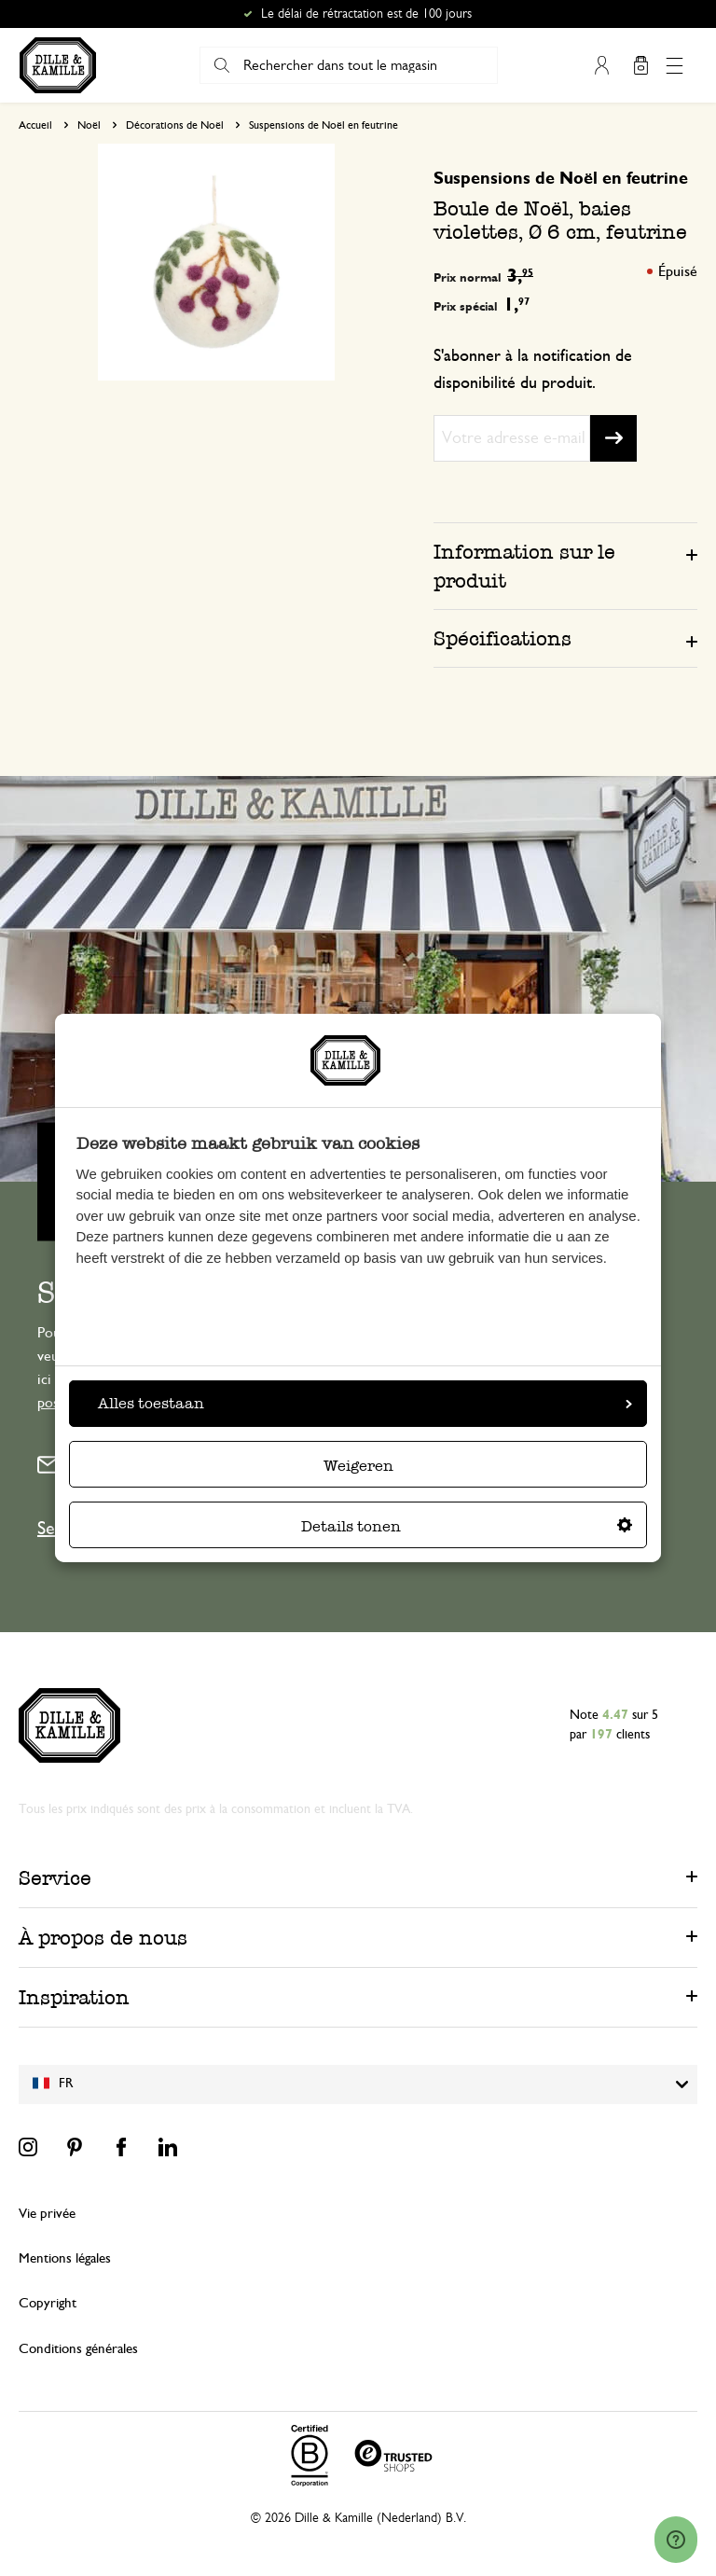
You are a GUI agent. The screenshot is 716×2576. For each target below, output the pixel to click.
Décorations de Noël (175, 125)
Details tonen (466, 1526)
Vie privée (47, 2214)
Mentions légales (65, 2258)
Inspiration (74, 1997)
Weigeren (358, 1466)
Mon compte (601, 65)
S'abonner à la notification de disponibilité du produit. (533, 369)
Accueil (35, 125)
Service (55, 1878)
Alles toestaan (365, 1403)
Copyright (47, 2303)
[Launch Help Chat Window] (675, 2539)
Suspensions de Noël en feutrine (323, 125)
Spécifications (502, 638)
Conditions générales (78, 2349)
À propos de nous (103, 1937)
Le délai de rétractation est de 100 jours (366, 14)
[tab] (565, 565)
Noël (89, 125)
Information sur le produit (524, 566)
